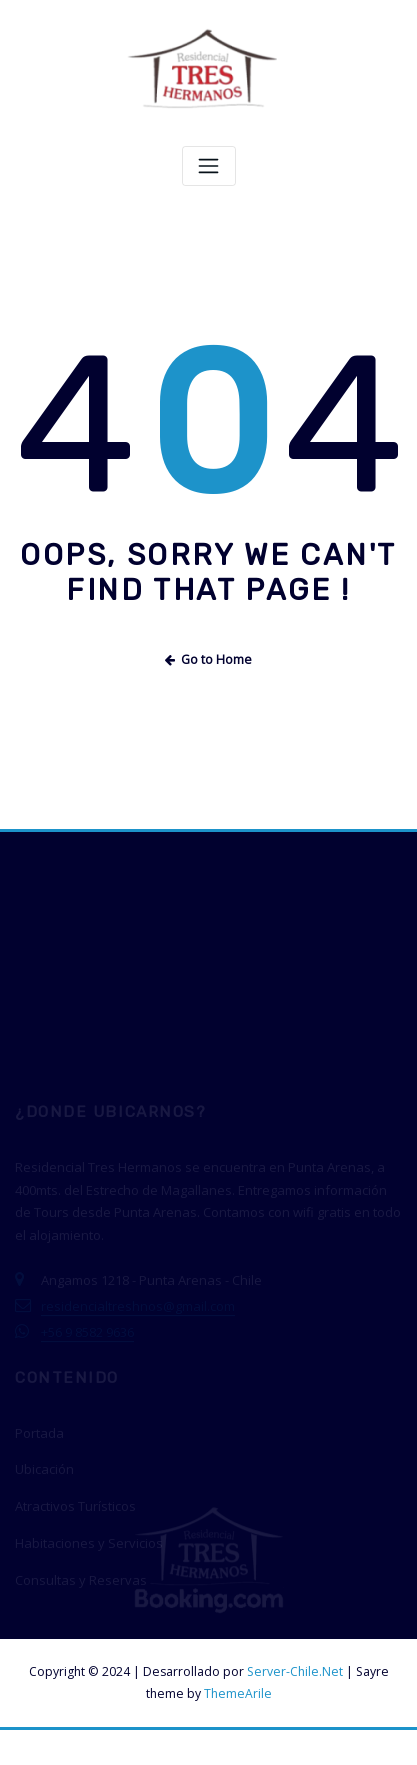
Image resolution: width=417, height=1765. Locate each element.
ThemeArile (238, 1693)
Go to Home (209, 659)
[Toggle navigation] (209, 166)
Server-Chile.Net (295, 1671)
